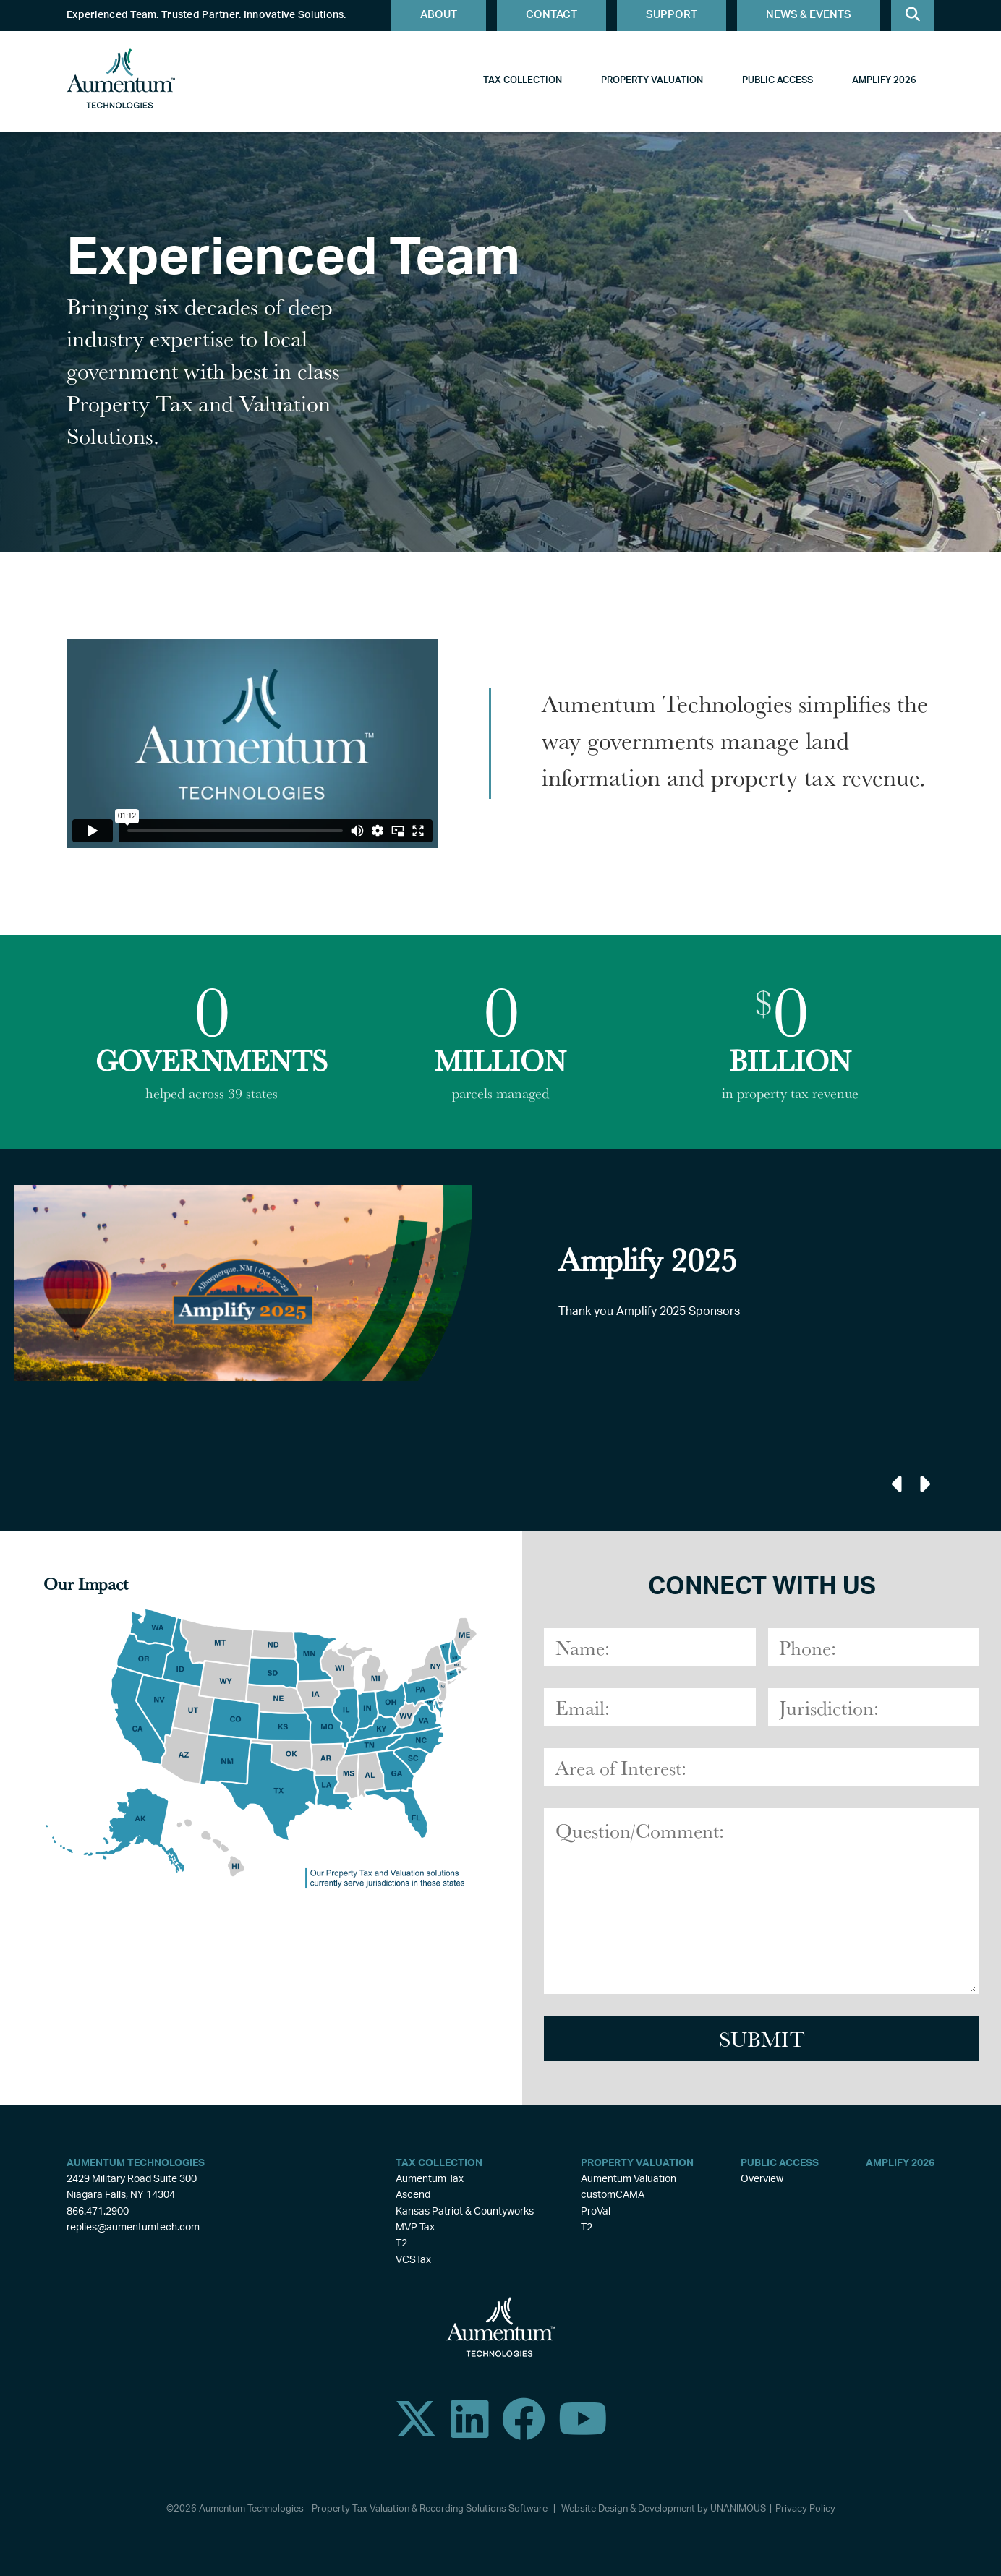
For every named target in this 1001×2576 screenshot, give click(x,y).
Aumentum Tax (430, 2179)
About (438, 14)
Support (671, 14)
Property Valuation (652, 80)
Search (912, 15)
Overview (762, 2179)
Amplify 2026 (884, 80)
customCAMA (612, 2195)
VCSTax (413, 2260)
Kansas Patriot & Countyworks (465, 2212)
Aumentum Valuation (628, 2179)
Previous (898, 1483)
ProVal (595, 2212)
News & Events (808, 14)
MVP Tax (415, 2227)
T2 (401, 2243)
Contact (551, 14)
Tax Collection (522, 80)
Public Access (777, 80)
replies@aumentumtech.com (133, 2227)
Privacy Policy (805, 2509)
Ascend (413, 2195)
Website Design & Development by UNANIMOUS (663, 2509)
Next (923, 1483)
